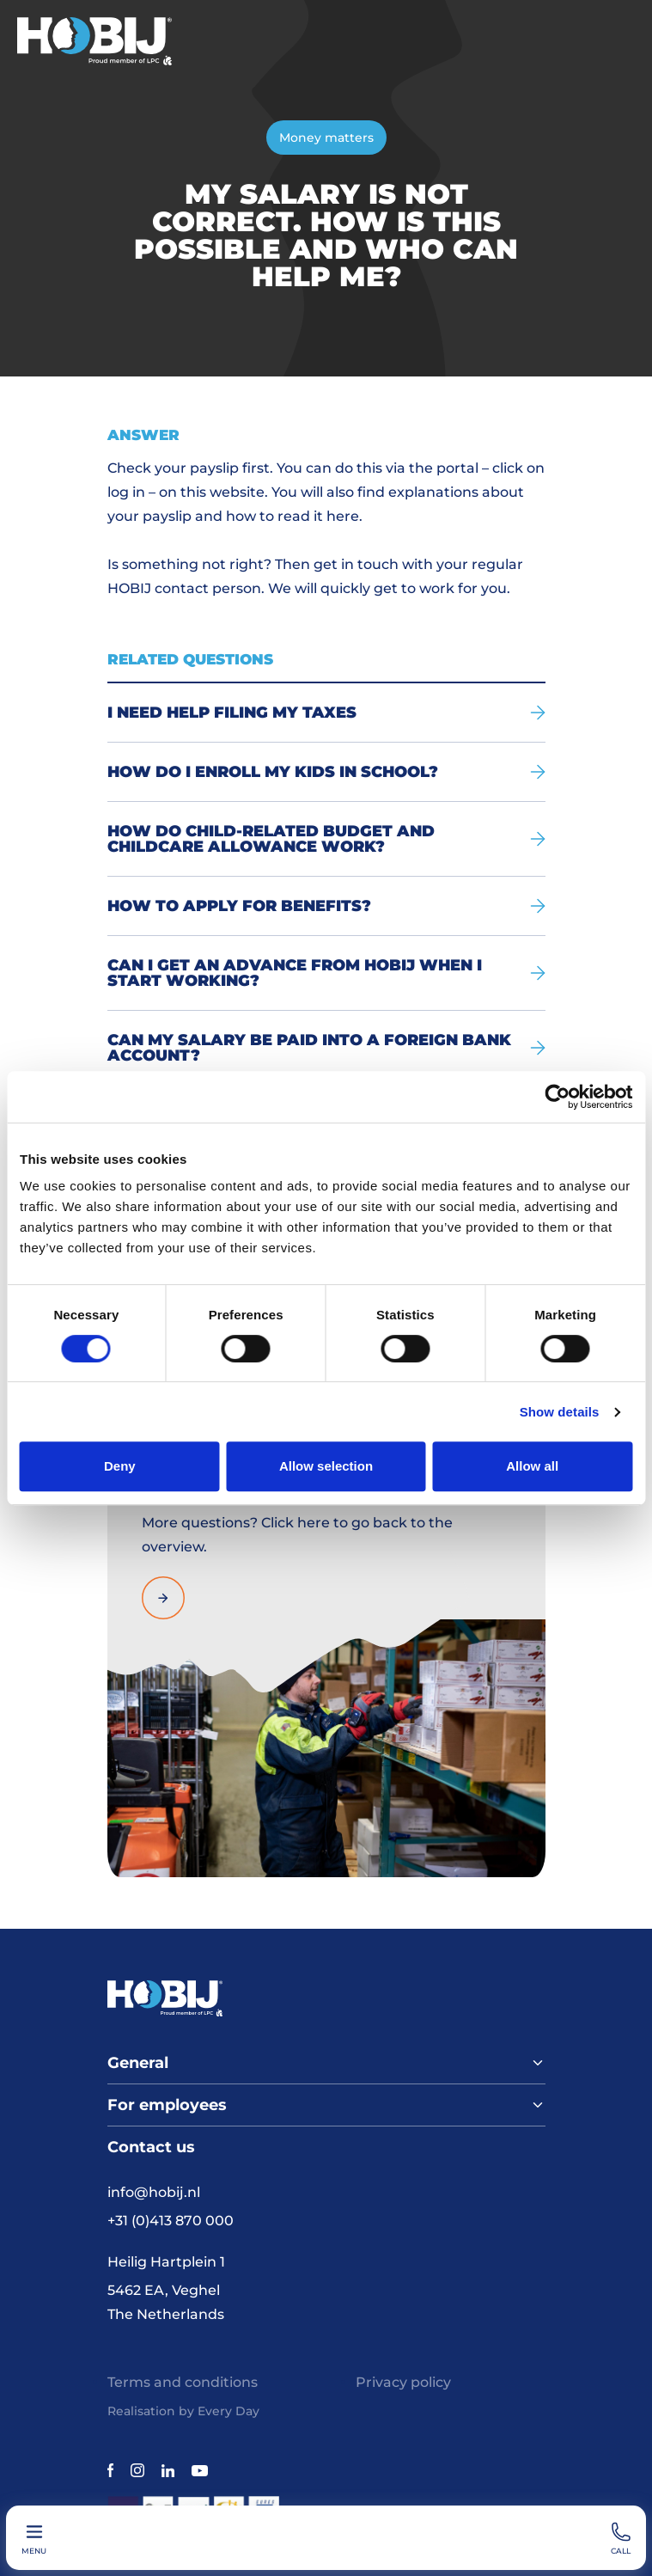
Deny (120, 1466)
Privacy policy (403, 2382)
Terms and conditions (182, 2382)
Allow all (532, 1466)
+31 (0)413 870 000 (170, 2220)
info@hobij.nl (153, 2192)
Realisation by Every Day (183, 2411)
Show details (560, 1411)
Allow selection (326, 1466)
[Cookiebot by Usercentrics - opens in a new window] (557, 1097)
